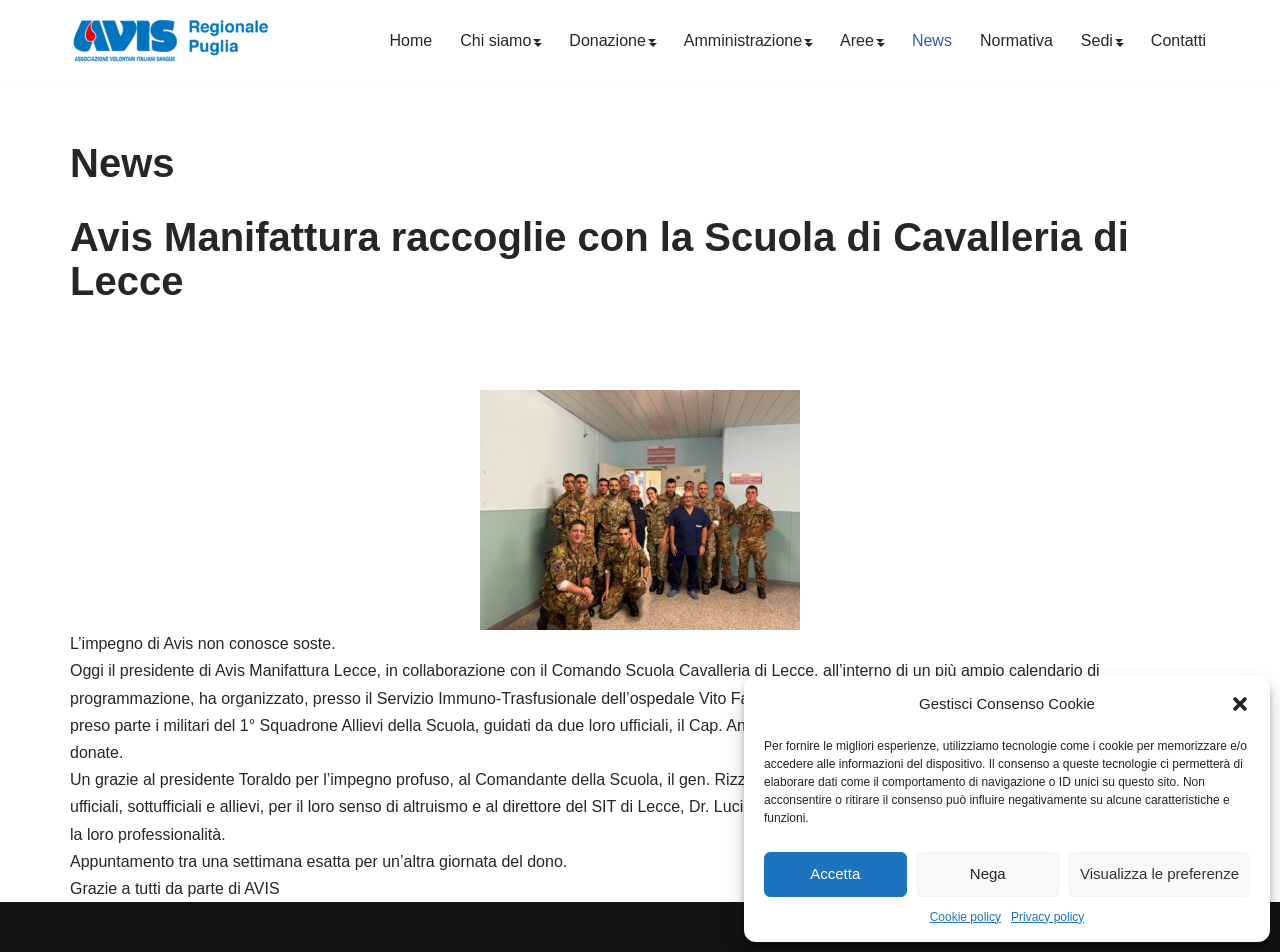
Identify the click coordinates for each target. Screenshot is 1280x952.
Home (411, 40)
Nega (988, 873)
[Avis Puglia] (170, 40)
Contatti (1178, 40)
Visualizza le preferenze (1159, 873)
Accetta (835, 873)
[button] (1240, 704)
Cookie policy (965, 917)
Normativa (1016, 40)
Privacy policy (1047, 917)
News (932, 40)
